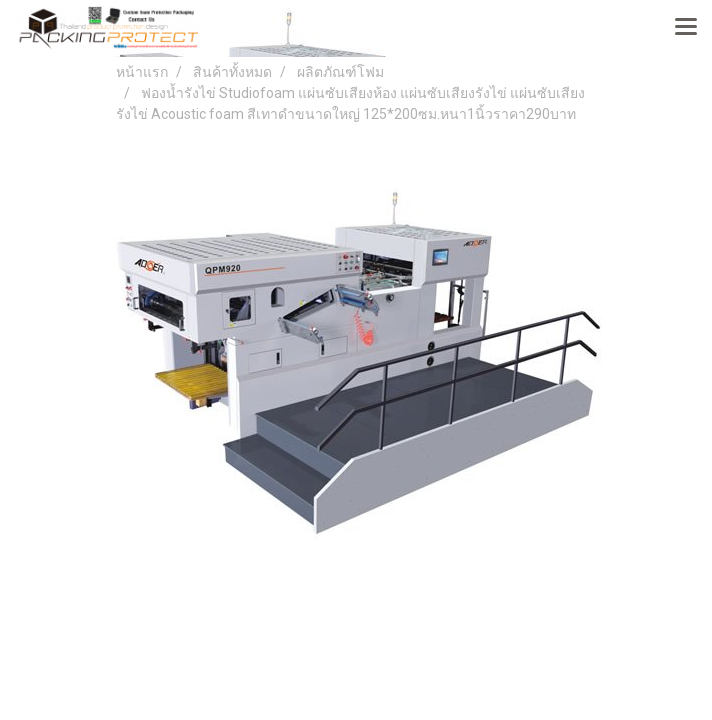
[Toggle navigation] (686, 28)
